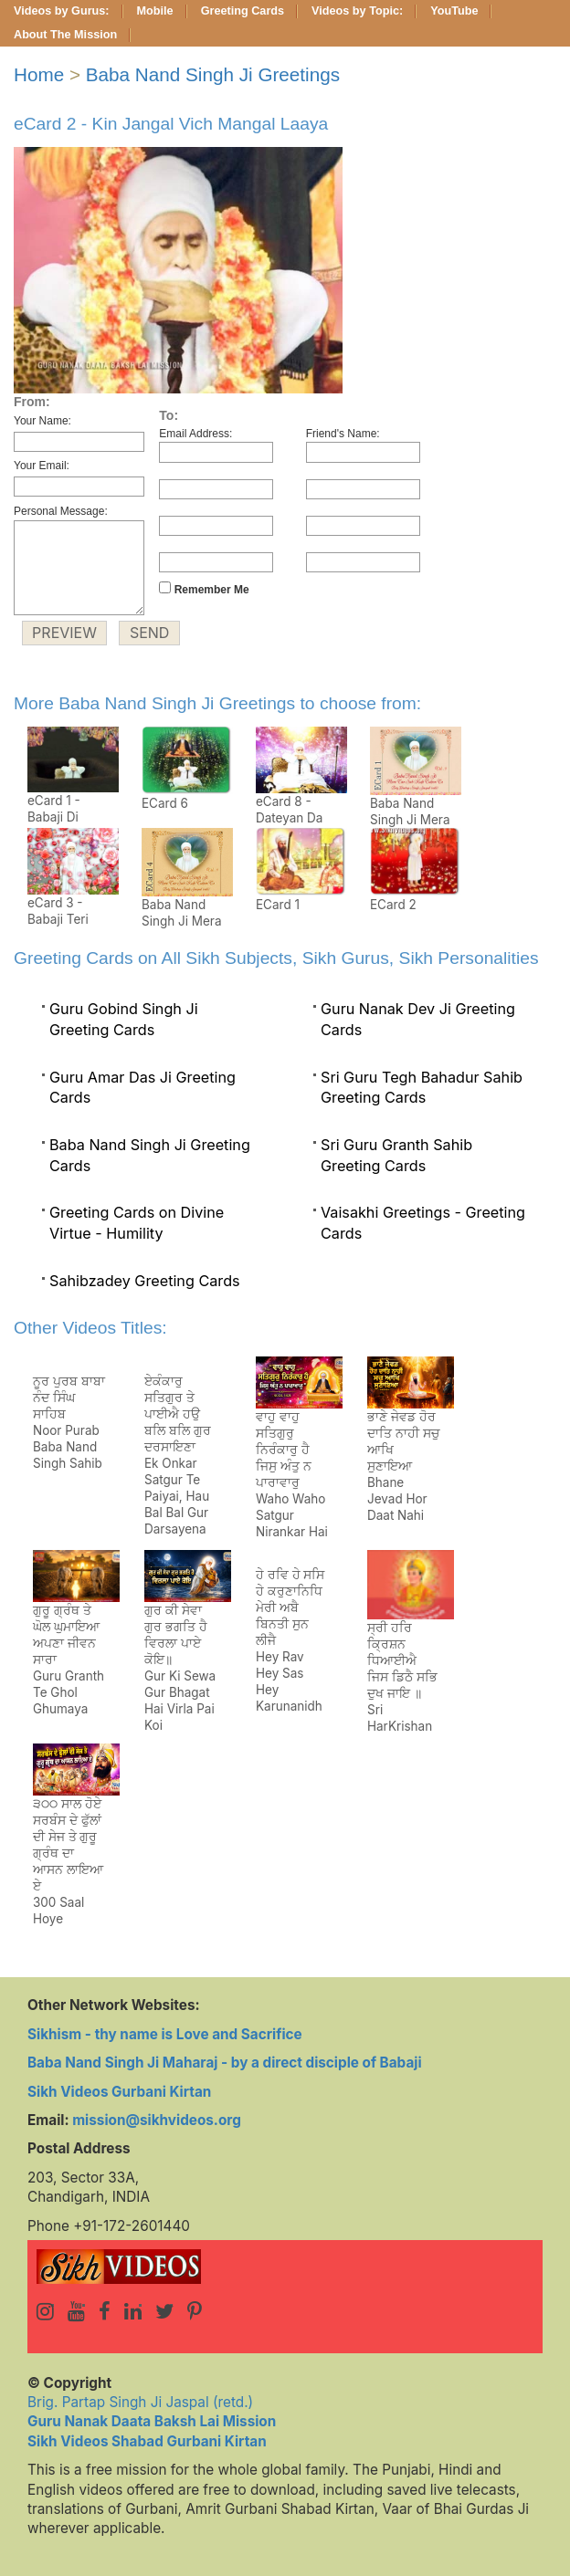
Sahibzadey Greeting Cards (144, 1281)
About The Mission (65, 34)
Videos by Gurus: (62, 11)
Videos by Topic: (357, 11)
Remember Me (203, 588)
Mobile (155, 11)
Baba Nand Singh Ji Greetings (213, 74)
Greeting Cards (242, 11)
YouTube (454, 11)
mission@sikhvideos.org (156, 2120)
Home (39, 74)
